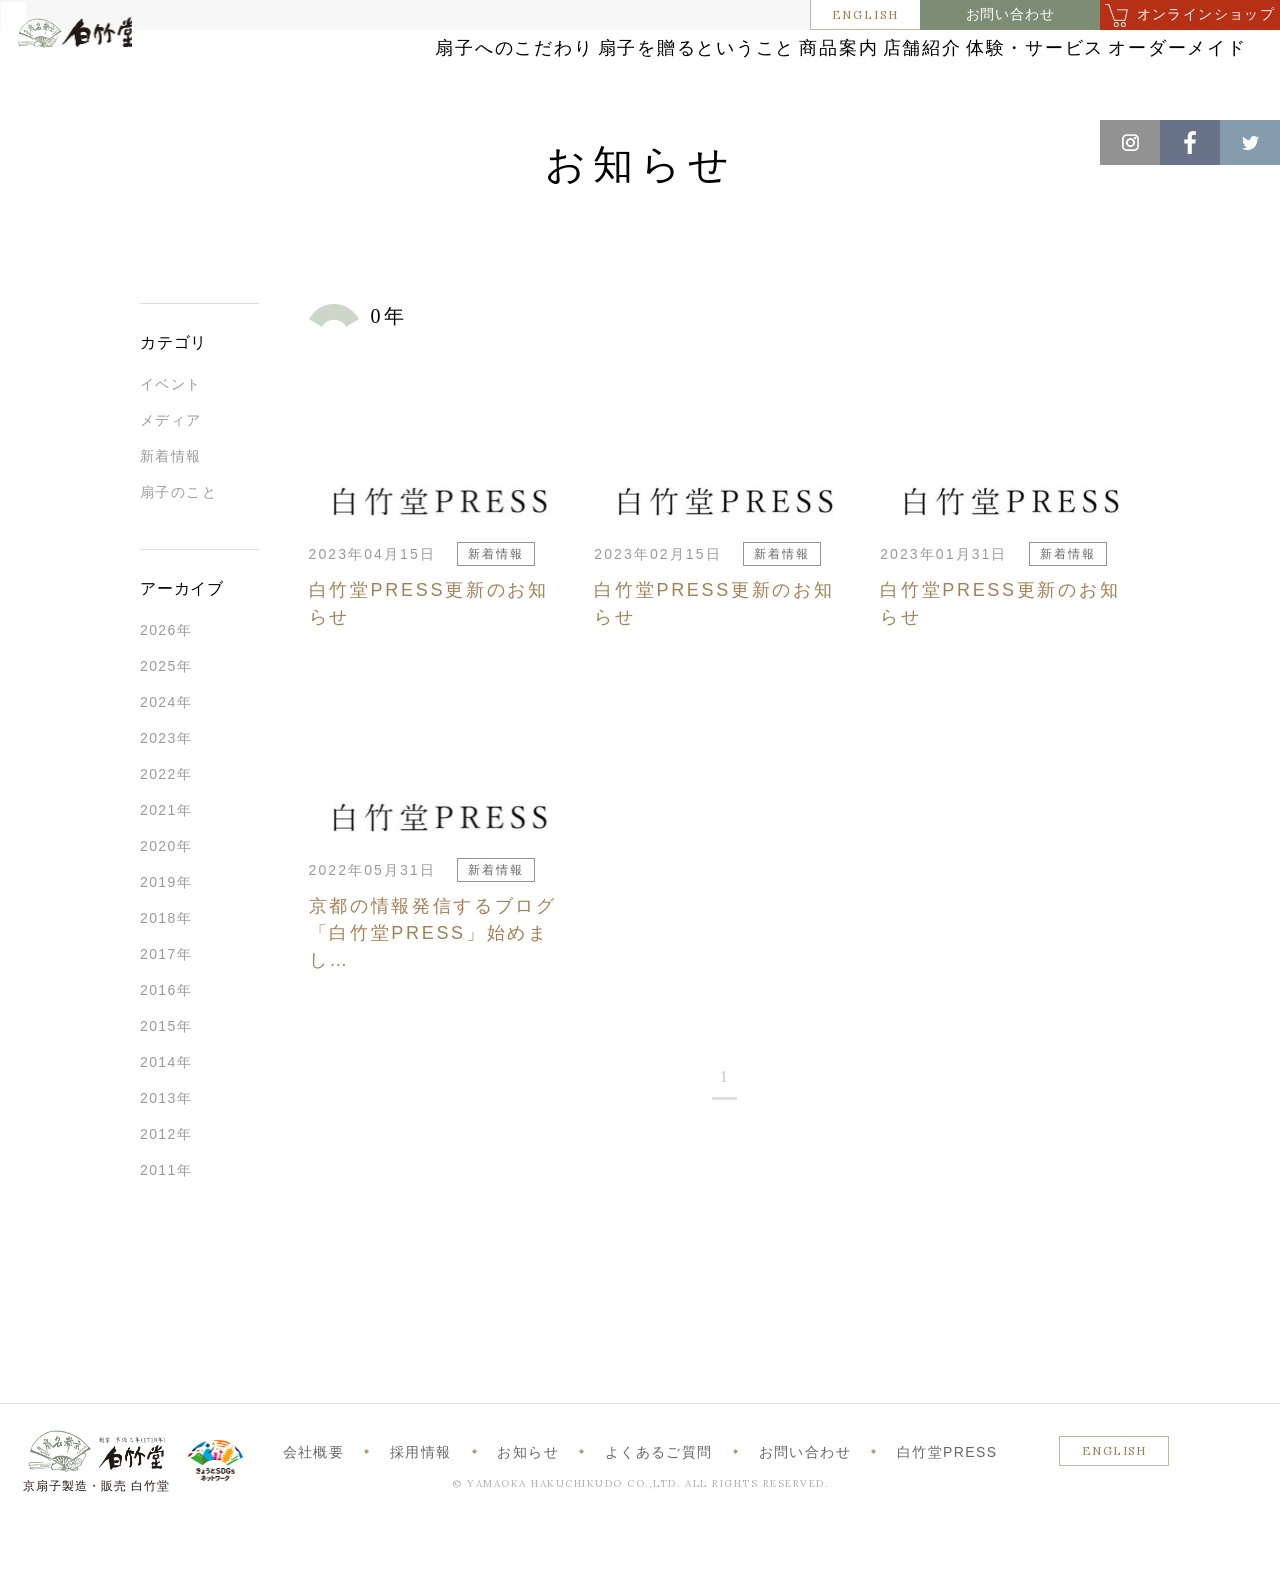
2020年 (166, 903)
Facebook (1190, 142)
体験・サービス (1123, 52)
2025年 (166, 723)
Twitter (1250, 142)
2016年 (166, 1047)
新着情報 (171, 513)
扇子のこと (178, 549)
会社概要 (314, 1509)
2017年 (166, 1011)
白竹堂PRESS (947, 1509)
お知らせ (121, 140)
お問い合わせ (1010, 14)
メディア (171, 477)
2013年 (166, 1155)
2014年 (166, 1119)
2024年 (166, 759)
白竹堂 (105, 83)
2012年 (166, 1191)
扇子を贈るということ (640, 52)
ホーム (49, 140)
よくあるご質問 (659, 1509)
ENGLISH (866, 14)
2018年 (166, 975)
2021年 (166, 867)
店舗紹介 (961, 52)
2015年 (166, 1083)
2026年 (166, 687)
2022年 (166, 831)
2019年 (166, 939)
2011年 (166, 1227)
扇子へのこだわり (419, 52)
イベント (171, 441)
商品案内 (825, 52)
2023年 (166, 795)
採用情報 (421, 1509)
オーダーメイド (1123, 92)
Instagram (1130, 142)
